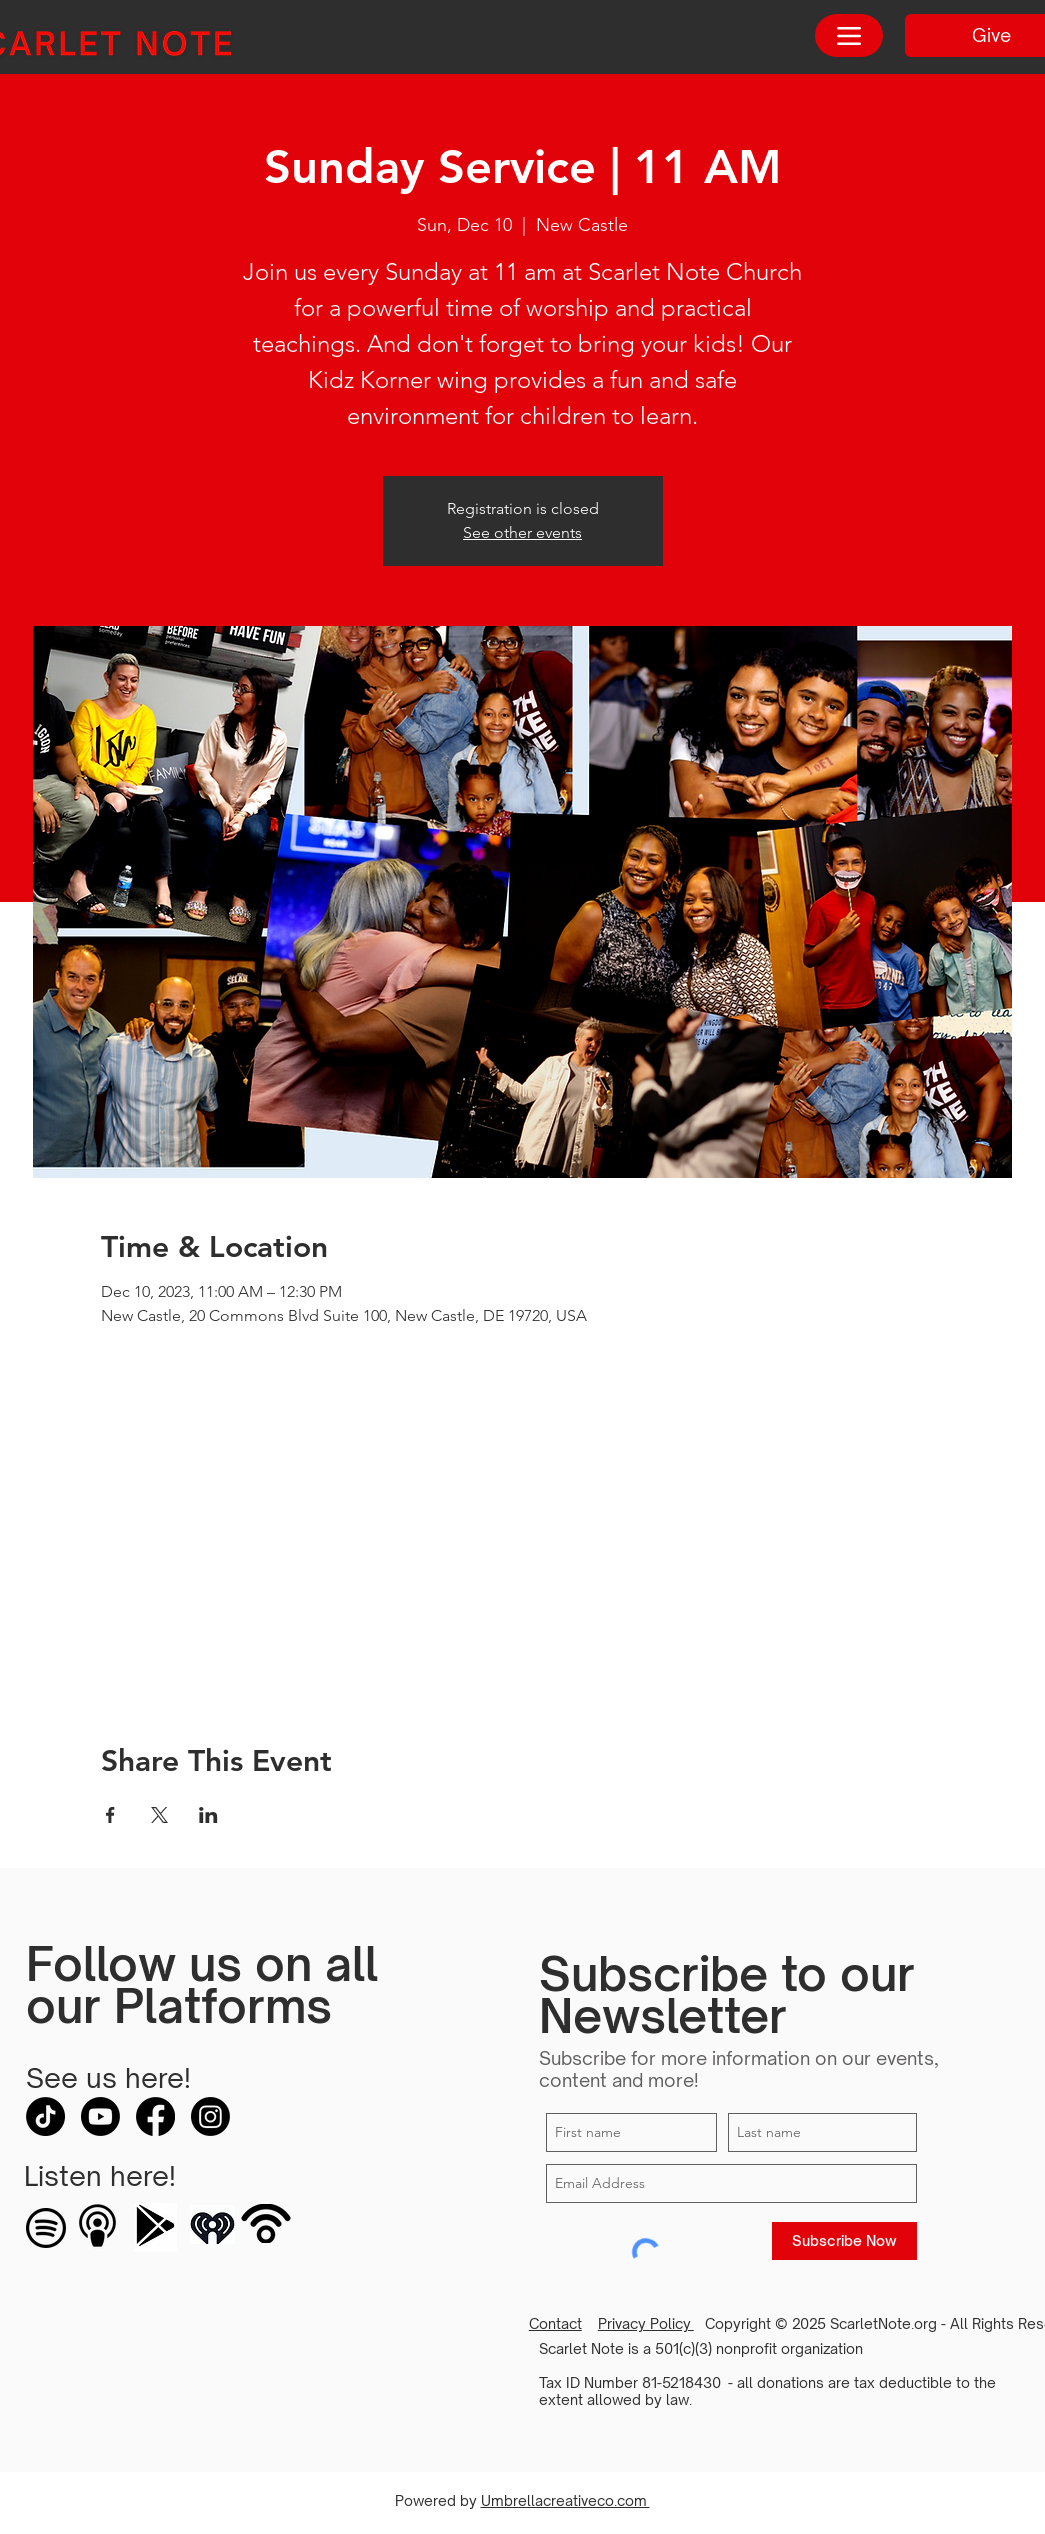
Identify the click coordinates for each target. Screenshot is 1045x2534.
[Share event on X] (159, 1815)
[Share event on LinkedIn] (208, 1815)
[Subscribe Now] (844, 2241)
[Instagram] (210, 2116)
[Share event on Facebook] (110, 1815)
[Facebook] (155, 2116)
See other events (522, 532)
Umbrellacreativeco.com (565, 2500)
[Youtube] (100, 2116)
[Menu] (849, 35)
